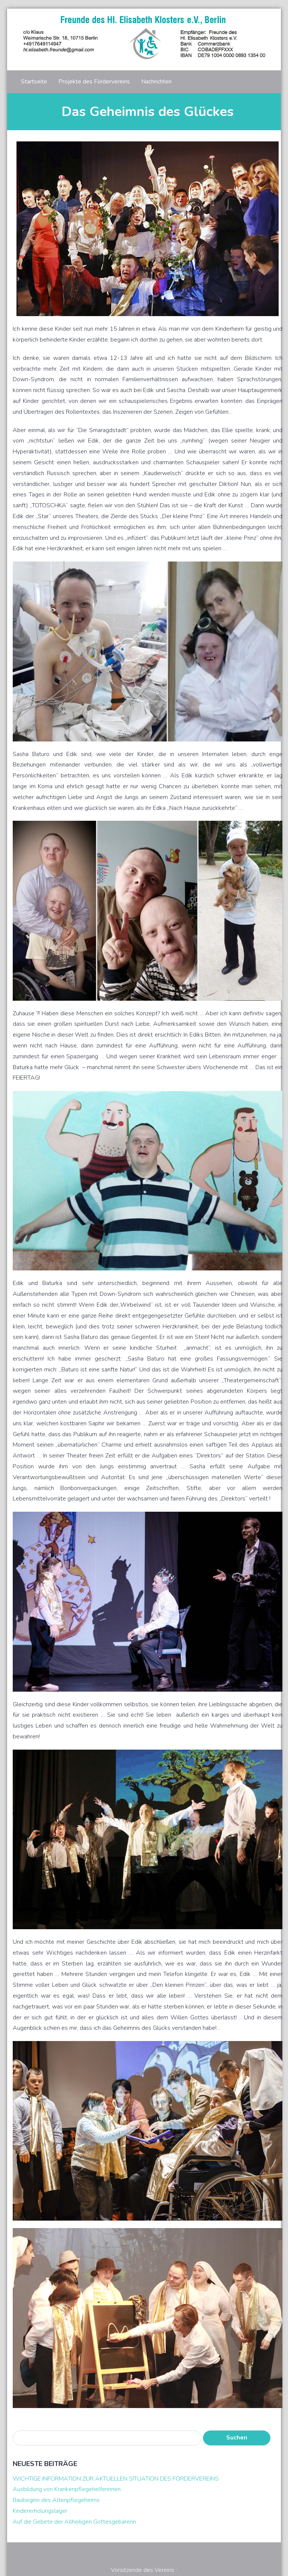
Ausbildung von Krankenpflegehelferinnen (67, 2489)
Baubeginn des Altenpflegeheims (56, 2500)
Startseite (34, 81)
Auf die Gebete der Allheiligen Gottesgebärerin (74, 2522)
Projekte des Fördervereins (94, 81)
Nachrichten (156, 81)
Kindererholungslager (40, 2511)
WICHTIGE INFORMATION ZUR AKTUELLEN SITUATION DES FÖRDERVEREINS (116, 2479)
